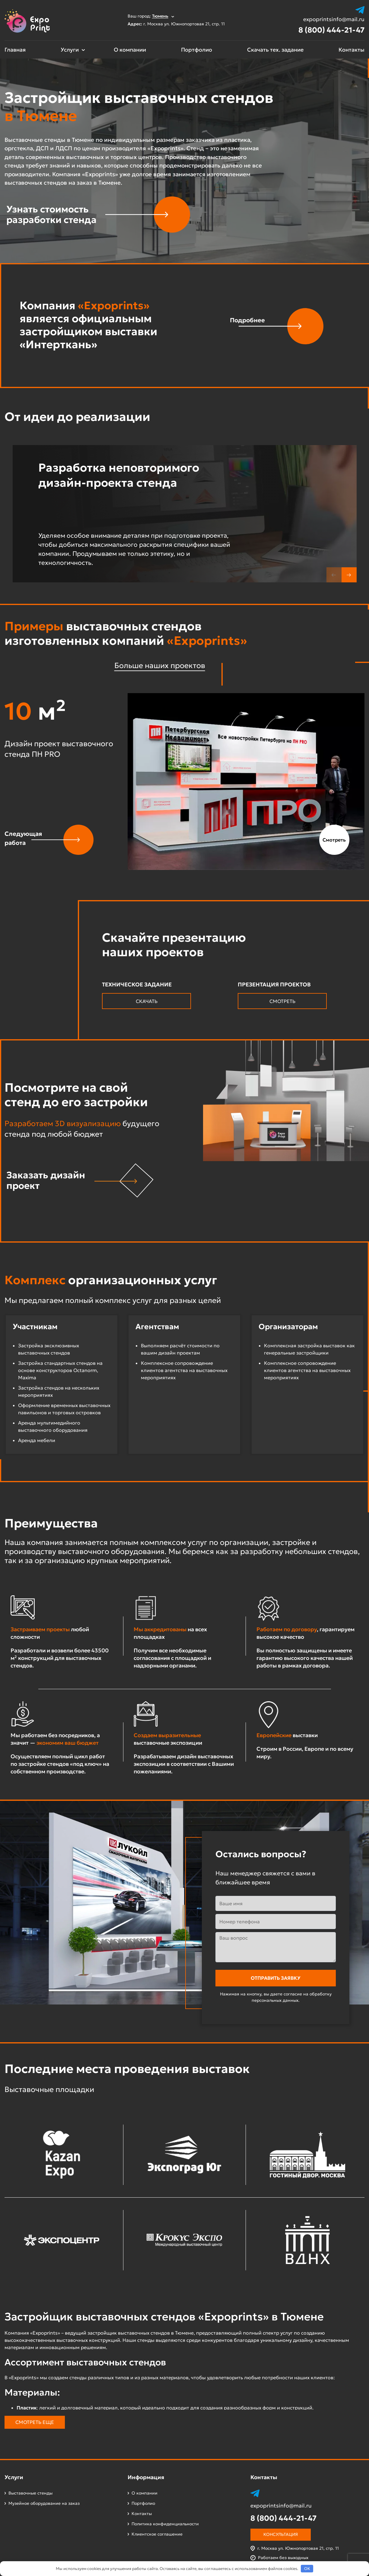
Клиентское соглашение (157, 2534)
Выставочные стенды (30, 2493)
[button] (349, 574)
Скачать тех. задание (275, 49)
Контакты (351, 49)
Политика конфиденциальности (165, 2524)
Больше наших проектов (159, 665)
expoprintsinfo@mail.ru (333, 19)
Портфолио (196, 49)
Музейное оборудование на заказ (44, 2503)
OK (307, 2568)
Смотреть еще (34, 2422)
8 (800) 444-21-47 (331, 30)
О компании (130, 49)
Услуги (70, 49)
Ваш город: (151, 16)
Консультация (280, 2534)
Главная (15, 49)
